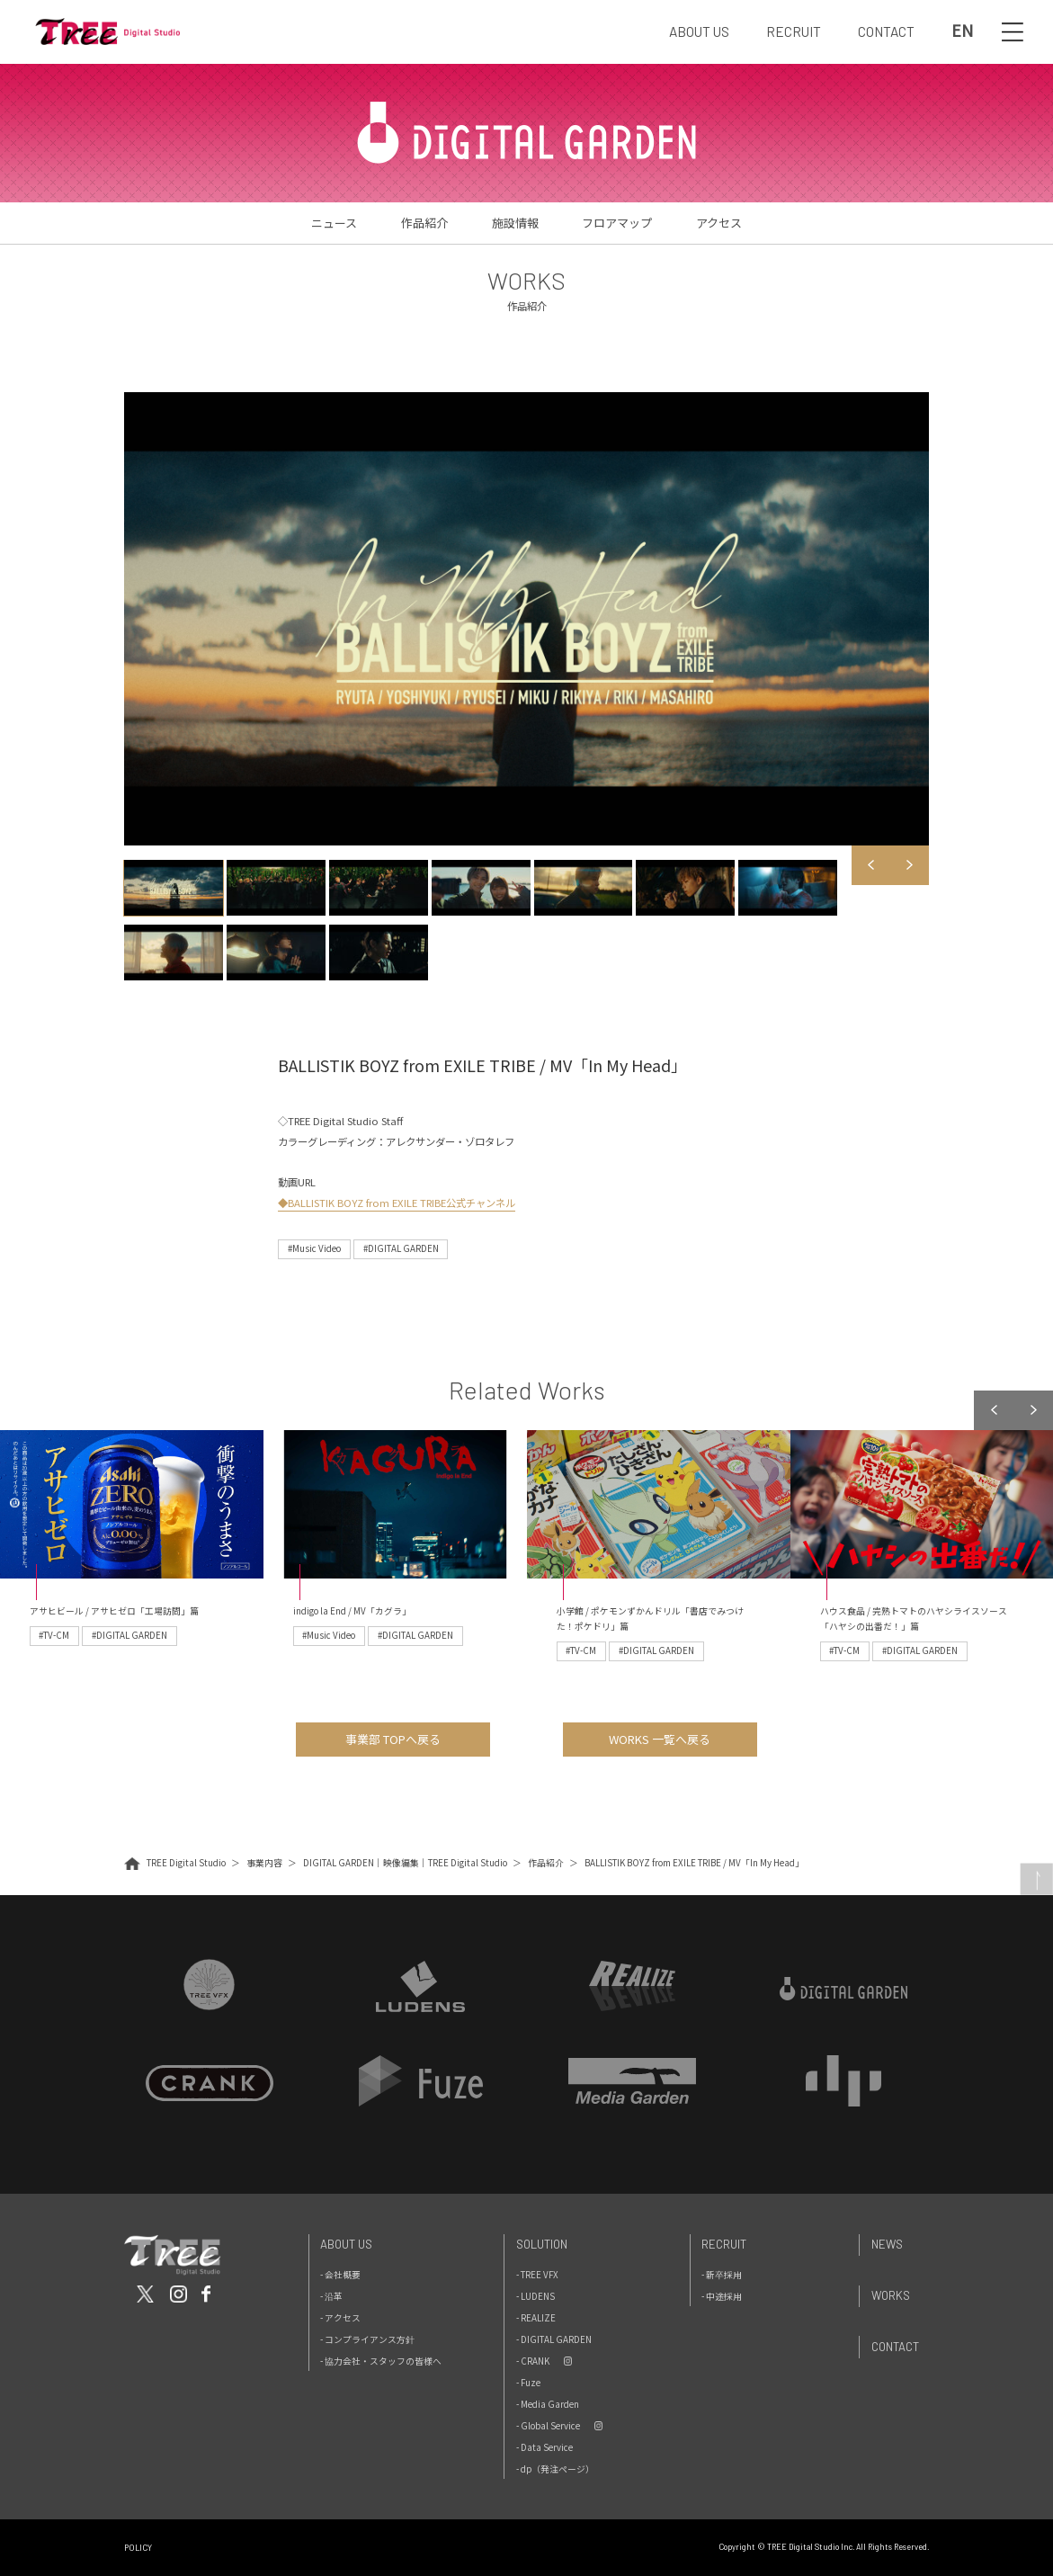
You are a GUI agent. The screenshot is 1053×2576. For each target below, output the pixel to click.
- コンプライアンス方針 (367, 2339)
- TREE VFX (537, 2274)
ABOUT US (699, 31)
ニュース (334, 222)
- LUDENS (535, 2296)
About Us (346, 2244)
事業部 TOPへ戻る (393, 1739)
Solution (541, 2244)
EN (962, 31)
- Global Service (548, 2425)
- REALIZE (536, 2318)
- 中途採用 (721, 2296)
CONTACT (886, 31)
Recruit (723, 2244)
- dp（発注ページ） (555, 2469)
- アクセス (340, 2318)
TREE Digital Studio (186, 1862)
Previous (871, 865)
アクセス (719, 222)
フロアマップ (617, 222)
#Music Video (314, 1248)
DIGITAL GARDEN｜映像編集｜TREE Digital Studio (405, 1862)
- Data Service (544, 2447)
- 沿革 (331, 2296)
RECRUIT (793, 31)
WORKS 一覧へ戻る (659, 1739)
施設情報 (515, 222)
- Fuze (528, 2382)
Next (909, 865)
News (887, 2244)
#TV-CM (54, 1635)
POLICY (138, 2548)
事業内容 (264, 1862)
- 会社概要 (340, 2274)
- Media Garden (547, 2404)
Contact (895, 2346)
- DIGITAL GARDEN (554, 2339)
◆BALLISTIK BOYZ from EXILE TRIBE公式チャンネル (396, 1202)
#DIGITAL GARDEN (401, 1248)
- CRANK (532, 2361)
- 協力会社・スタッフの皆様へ (381, 2361)
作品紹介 (424, 222)
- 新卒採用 (721, 2274)
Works (890, 2295)
